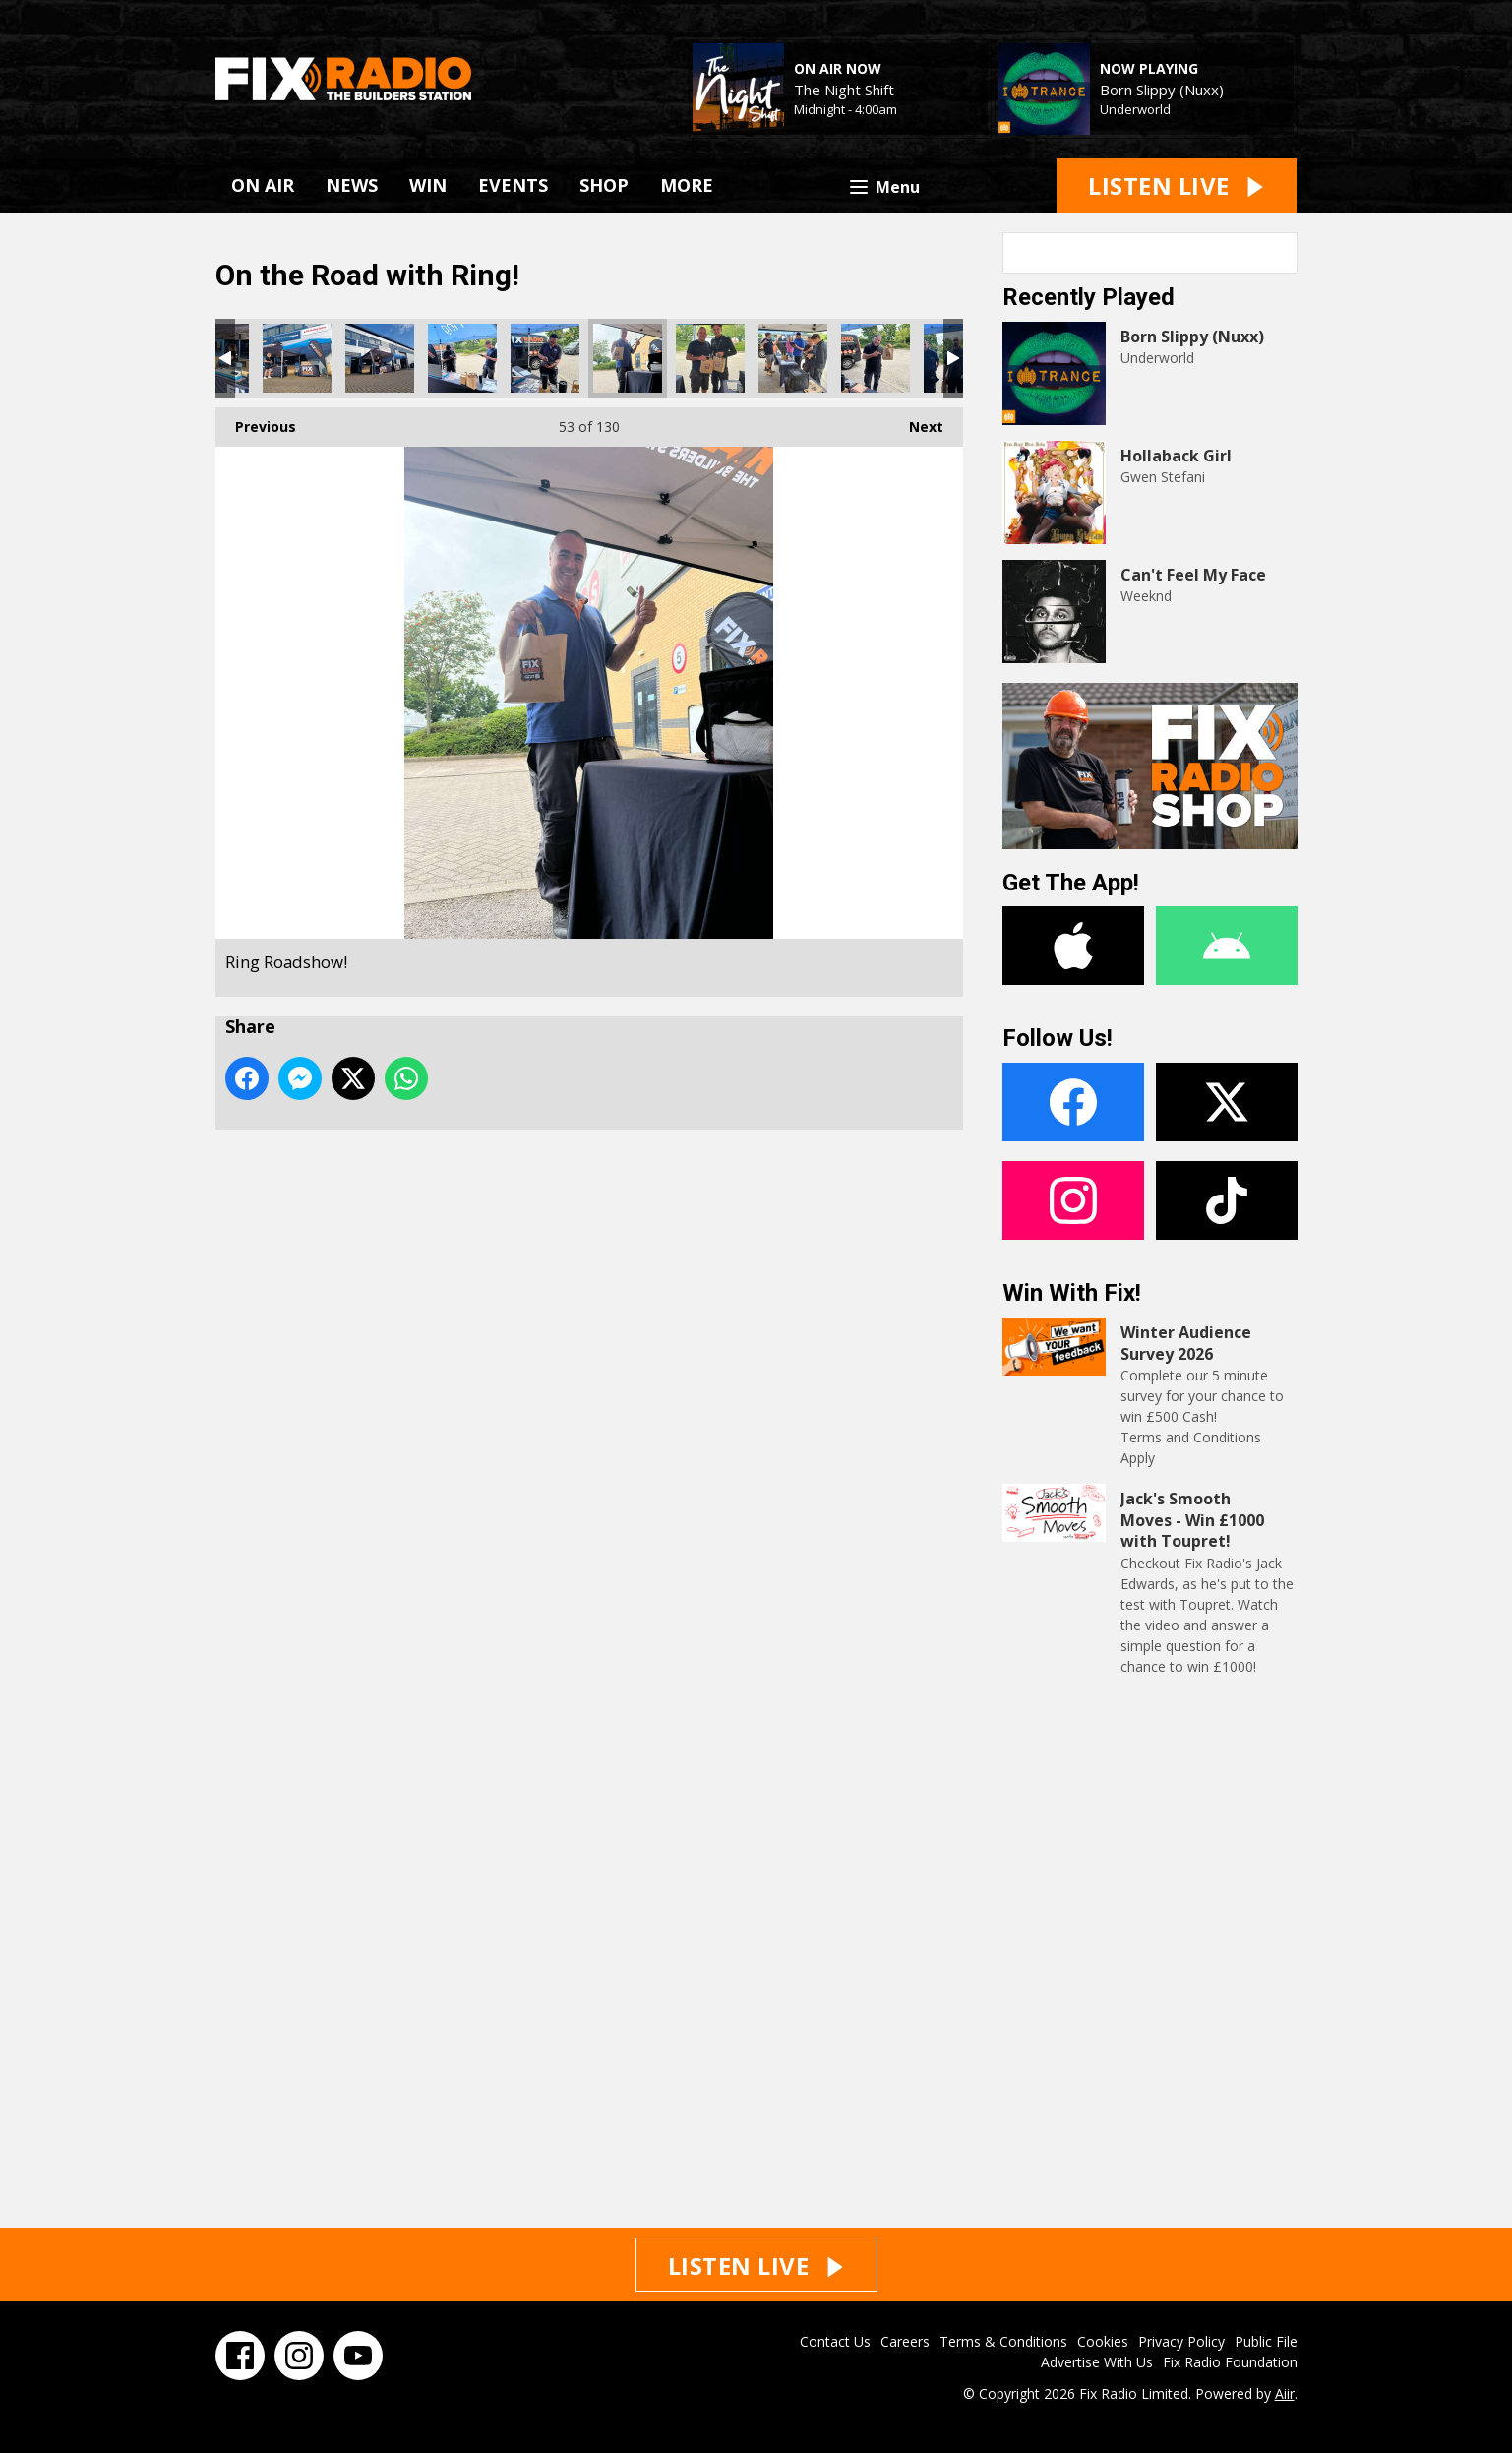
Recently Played (1088, 297)
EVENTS (513, 185)
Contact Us (835, 2341)
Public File (1266, 2341)
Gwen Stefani (1162, 476)
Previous (255, 421)
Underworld (1135, 109)
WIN (428, 185)
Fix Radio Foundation (1230, 2362)
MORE (686, 185)
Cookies (1102, 2341)
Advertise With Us (1097, 2362)
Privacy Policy (1181, 2341)
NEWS (352, 185)
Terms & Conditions (1003, 2341)
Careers (905, 2341)
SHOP (604, 185)
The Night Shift (844, 89)
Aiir (1285, 2393)
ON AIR (262, 185)
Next (916, 421)
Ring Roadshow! (297, 358)
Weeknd (1146, 595)
